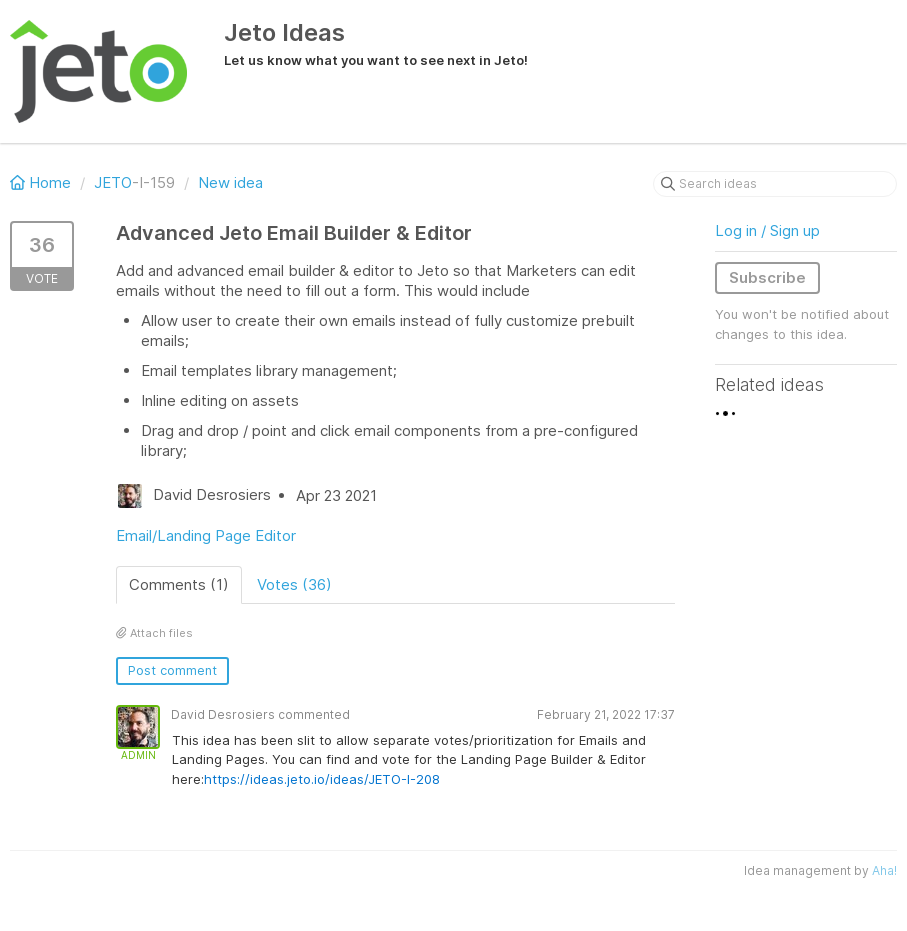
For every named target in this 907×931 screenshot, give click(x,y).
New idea (230, 182)
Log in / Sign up (767, 230)
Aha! (884, 870)
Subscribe (767, 277)
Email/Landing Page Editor (206, 535)
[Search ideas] (775, 184)
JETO (113, 182)
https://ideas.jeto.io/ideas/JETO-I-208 (322, 779)
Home (42, 182)
